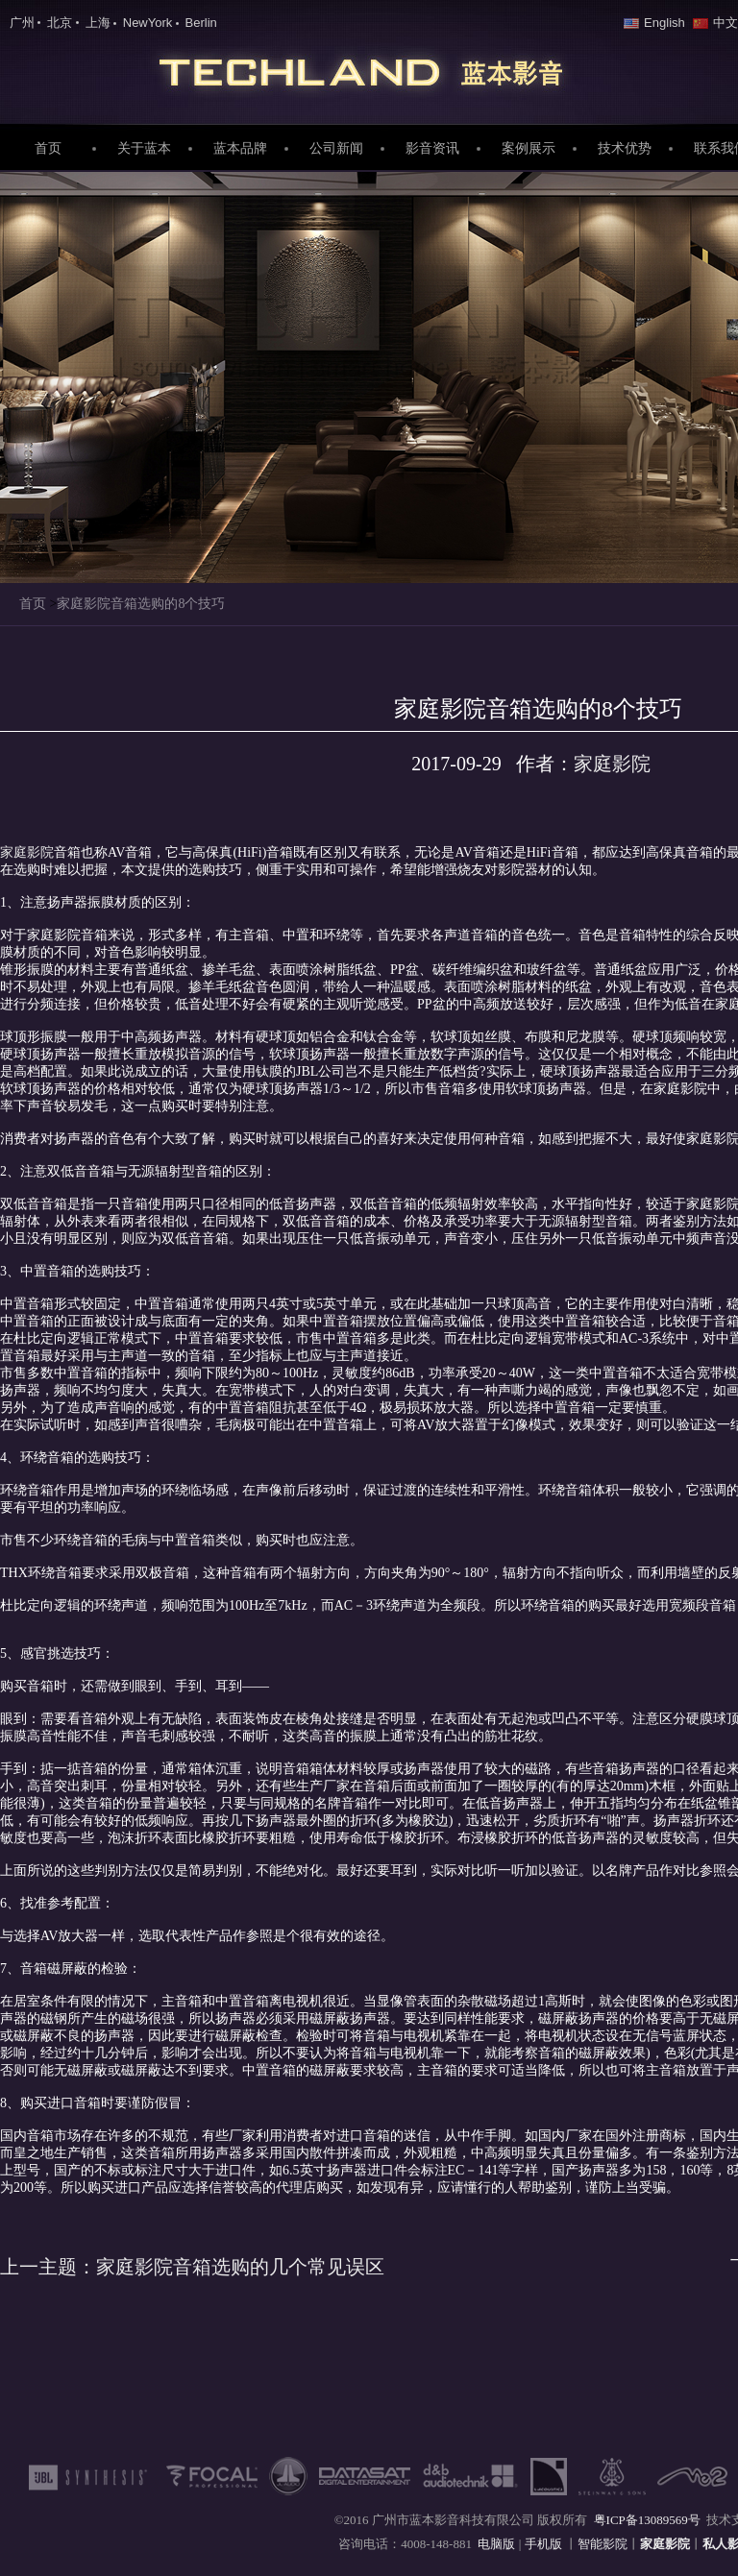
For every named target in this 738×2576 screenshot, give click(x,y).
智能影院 (602, 2544)
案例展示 (528, 148)
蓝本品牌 (240, 148)
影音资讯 (432, 148)
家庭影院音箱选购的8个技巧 (141, 603)
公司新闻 (336, 148)
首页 (48, 148)
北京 (59, 22)
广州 (22, 22)
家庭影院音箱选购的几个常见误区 (192, 2266)
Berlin (201, 22)
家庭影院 (369, 68)
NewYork (148, 22)
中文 (715, 22)
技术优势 (625, 148)
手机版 (545, 2544)
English (654, 22)
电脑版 (496, 2544)
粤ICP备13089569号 (647, 2520)
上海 (98, 22)
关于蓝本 (144, 148)
